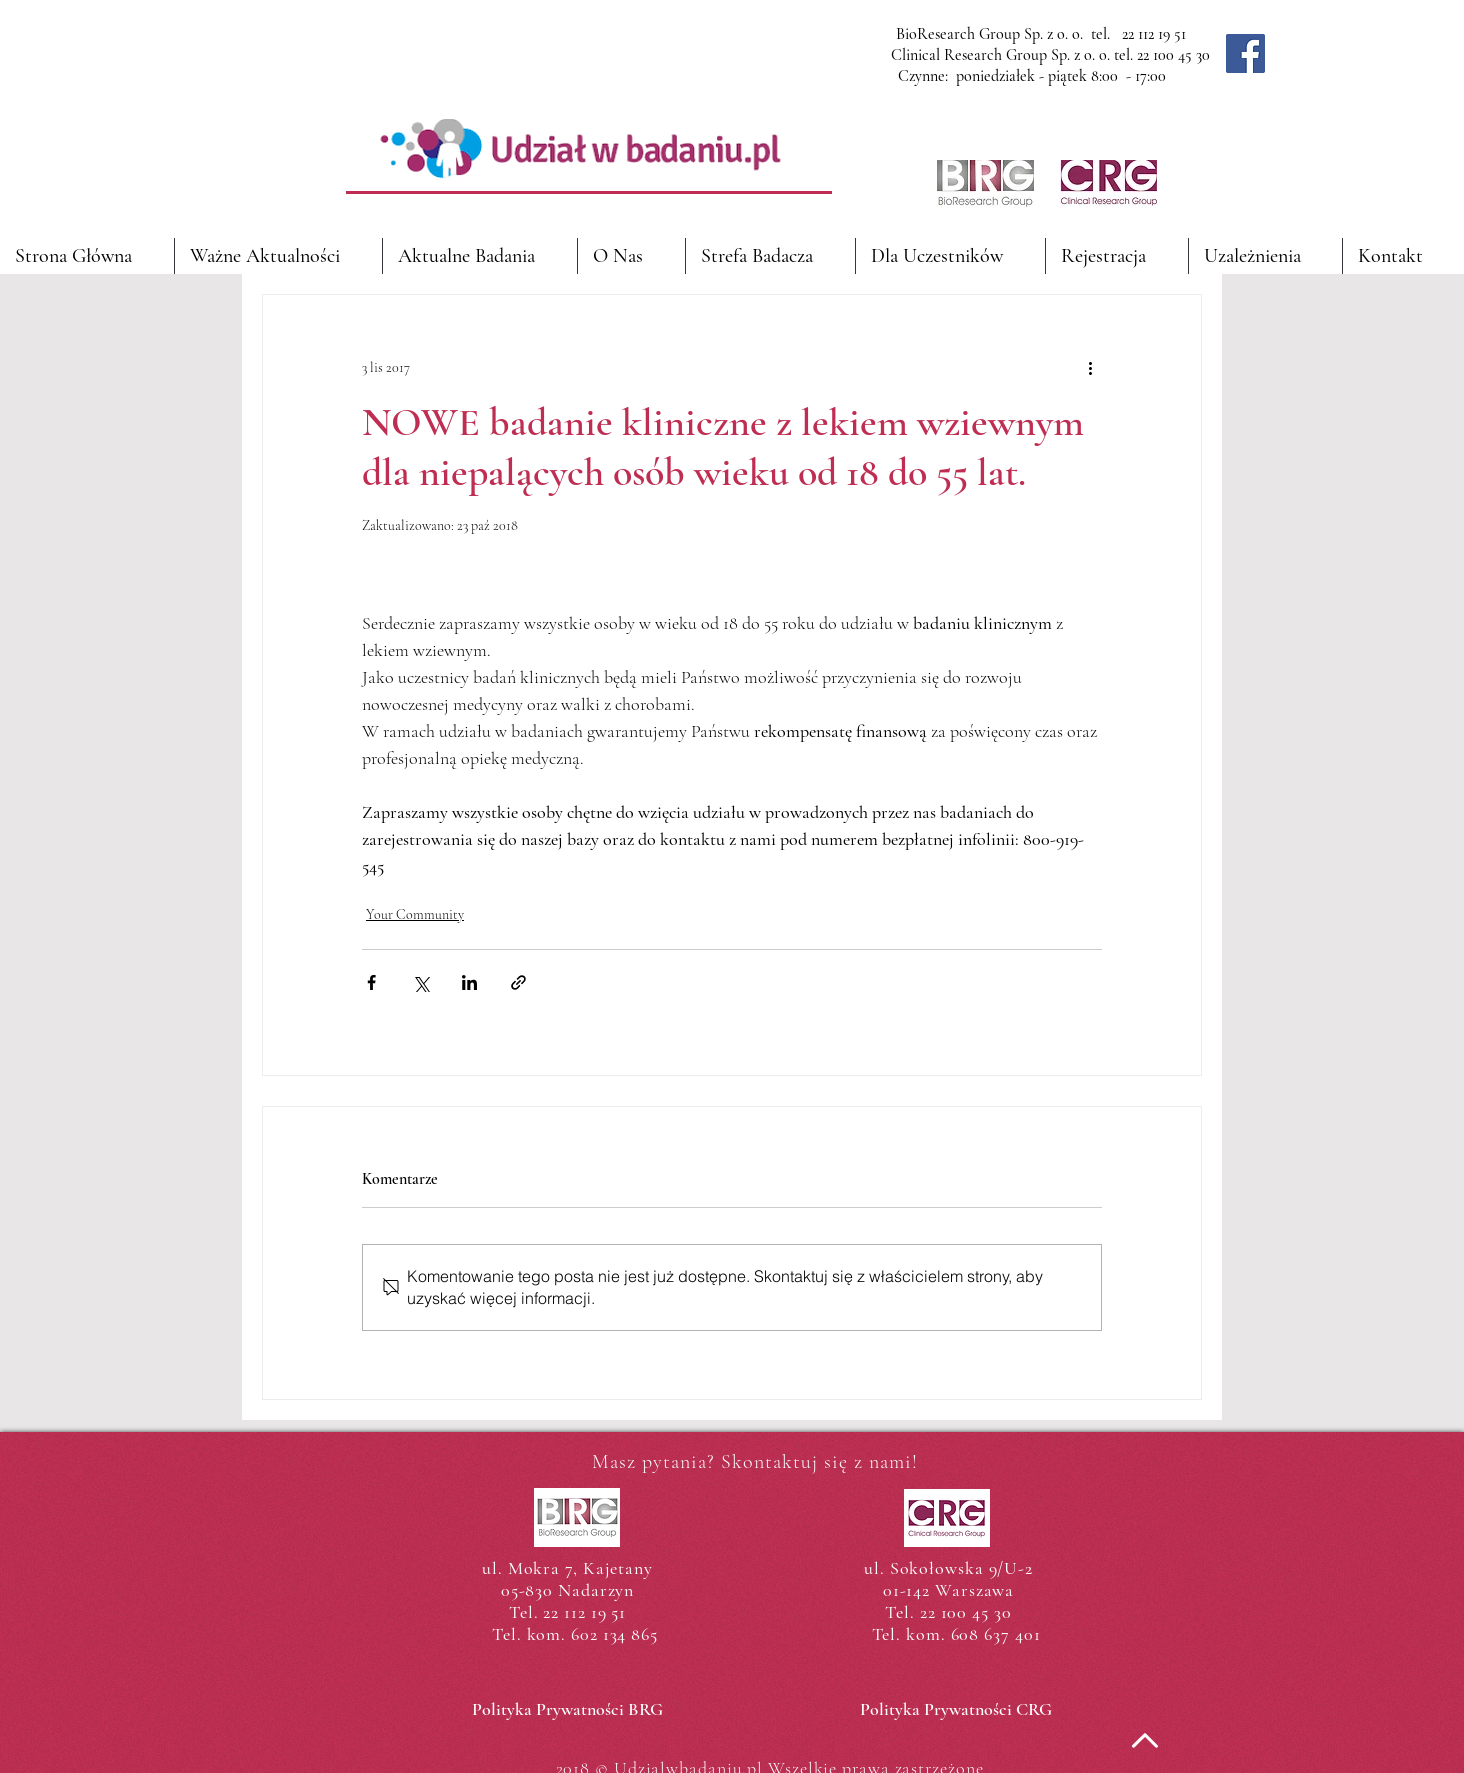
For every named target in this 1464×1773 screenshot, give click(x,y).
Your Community (415, 914)
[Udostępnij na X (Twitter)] (420, 982)
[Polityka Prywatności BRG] (567, 1710)
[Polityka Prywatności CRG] (955, 1710)
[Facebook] (1245, 53)
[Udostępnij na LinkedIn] (469, 982)
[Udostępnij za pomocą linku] (518, 982)
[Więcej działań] (1090, 367)
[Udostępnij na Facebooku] (371, 982)
